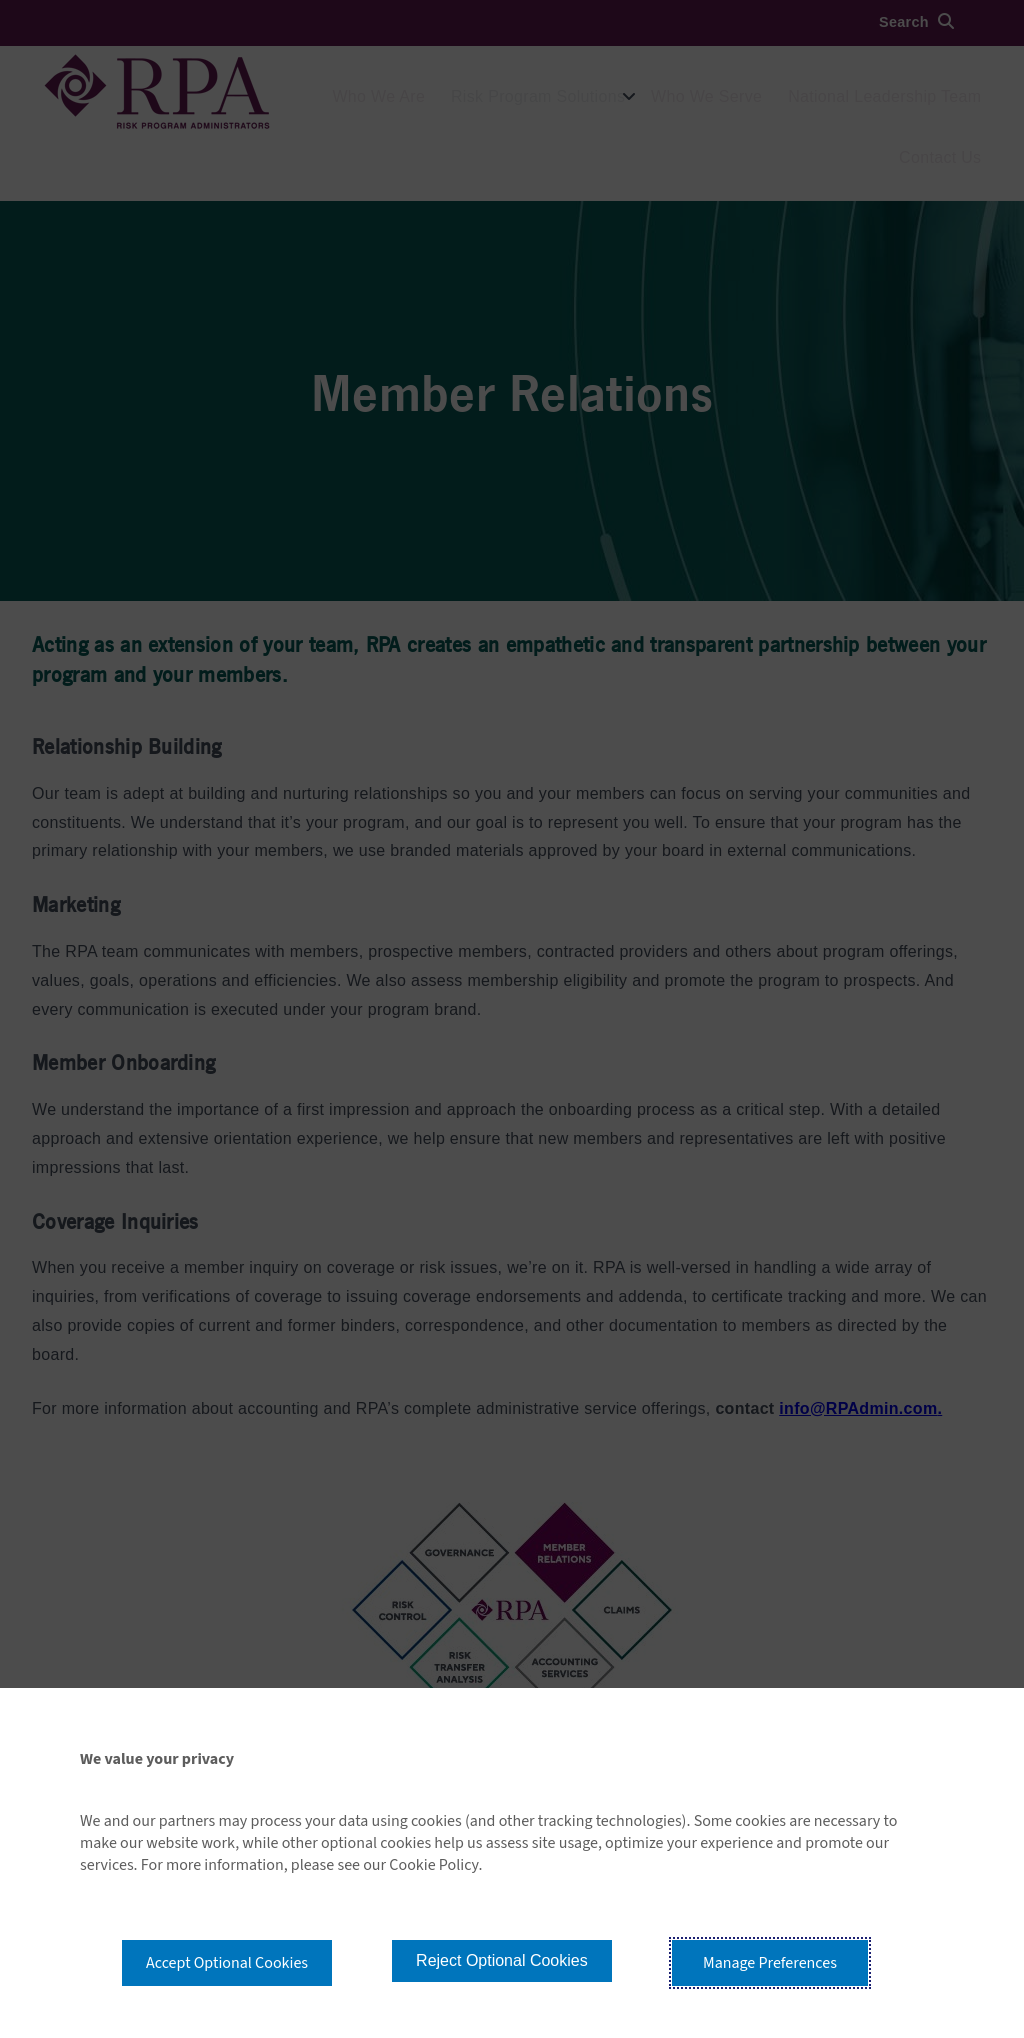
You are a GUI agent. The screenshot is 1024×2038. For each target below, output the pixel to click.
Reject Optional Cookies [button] (502, 1960)
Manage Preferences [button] (770, 1963)
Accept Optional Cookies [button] (227, 1963)
